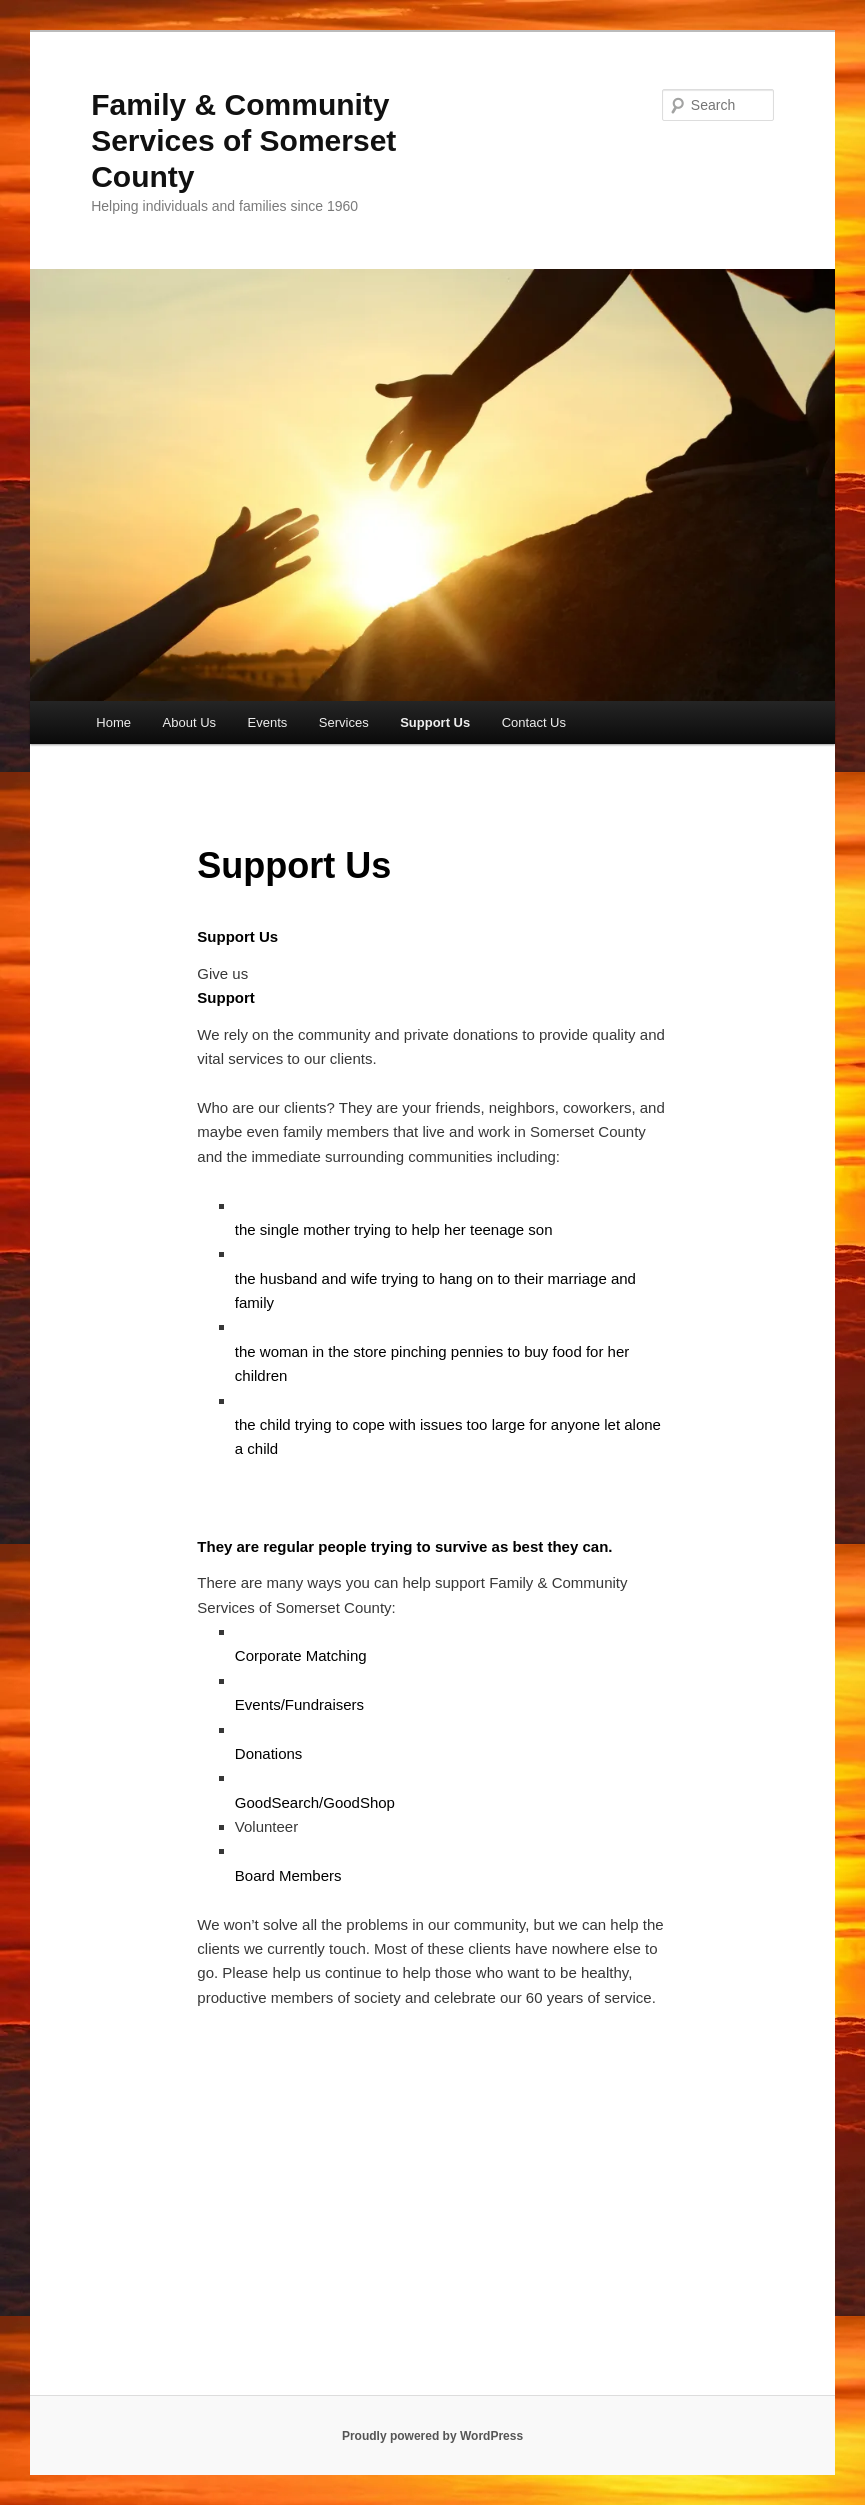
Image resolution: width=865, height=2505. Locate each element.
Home (113, 722)
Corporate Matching (301, 1655)
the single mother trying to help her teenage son (394, 1229)
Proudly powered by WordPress (432, 2436)
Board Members (288, 1875)
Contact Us (534, 722)
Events (268, 722)
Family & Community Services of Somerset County (243, 140)
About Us (189, 722)
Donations (269, 1753)
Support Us (435, 722)
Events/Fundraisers (299, 1704)
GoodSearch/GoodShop (315, 1802)
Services (344, 722)
